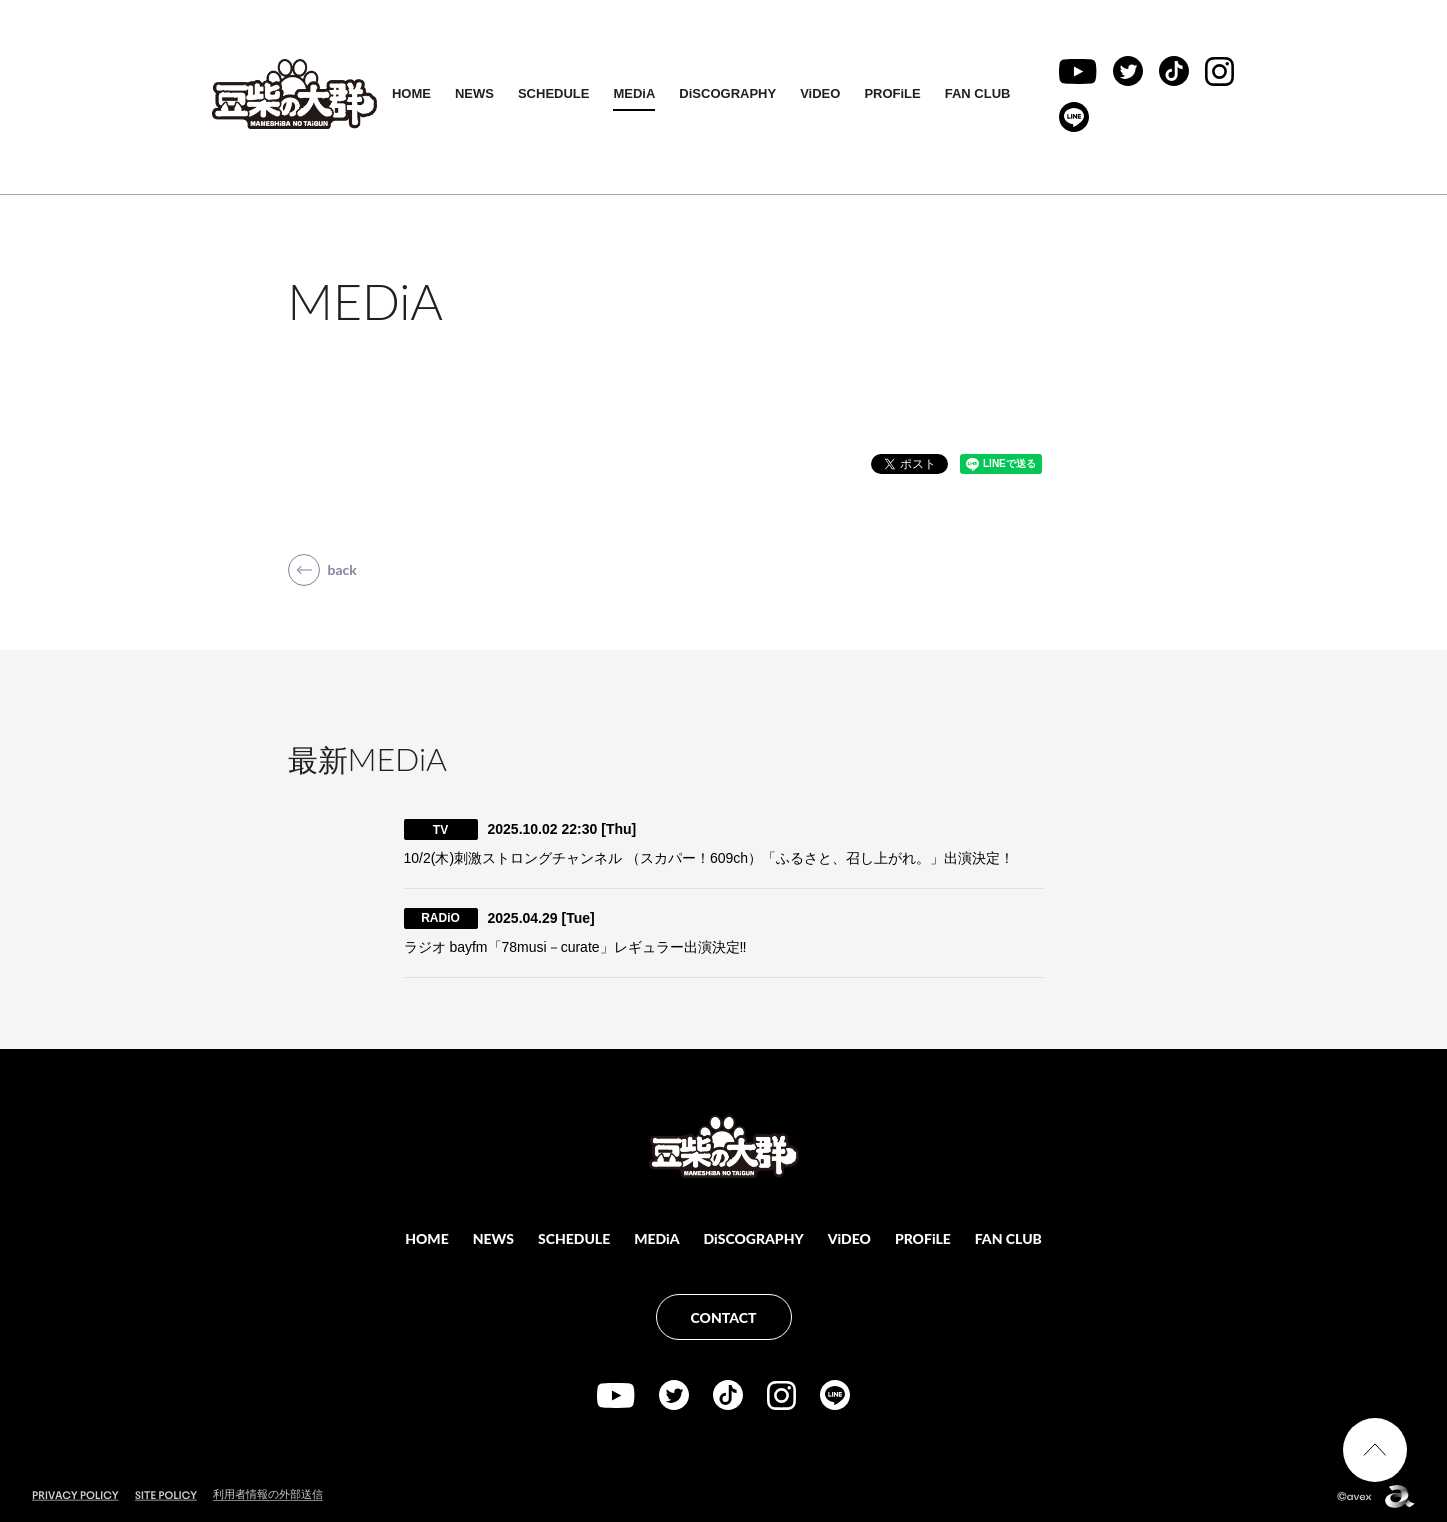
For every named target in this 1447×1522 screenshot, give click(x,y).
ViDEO (824, 93)
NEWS (477, 93)
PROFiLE (896, 93)
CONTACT (724, 1317)
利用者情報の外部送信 (268, 1494)
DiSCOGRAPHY (731, 93)
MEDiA (638, 93)
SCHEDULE (557, 93)
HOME (414, 93)
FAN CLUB (981, 93)
